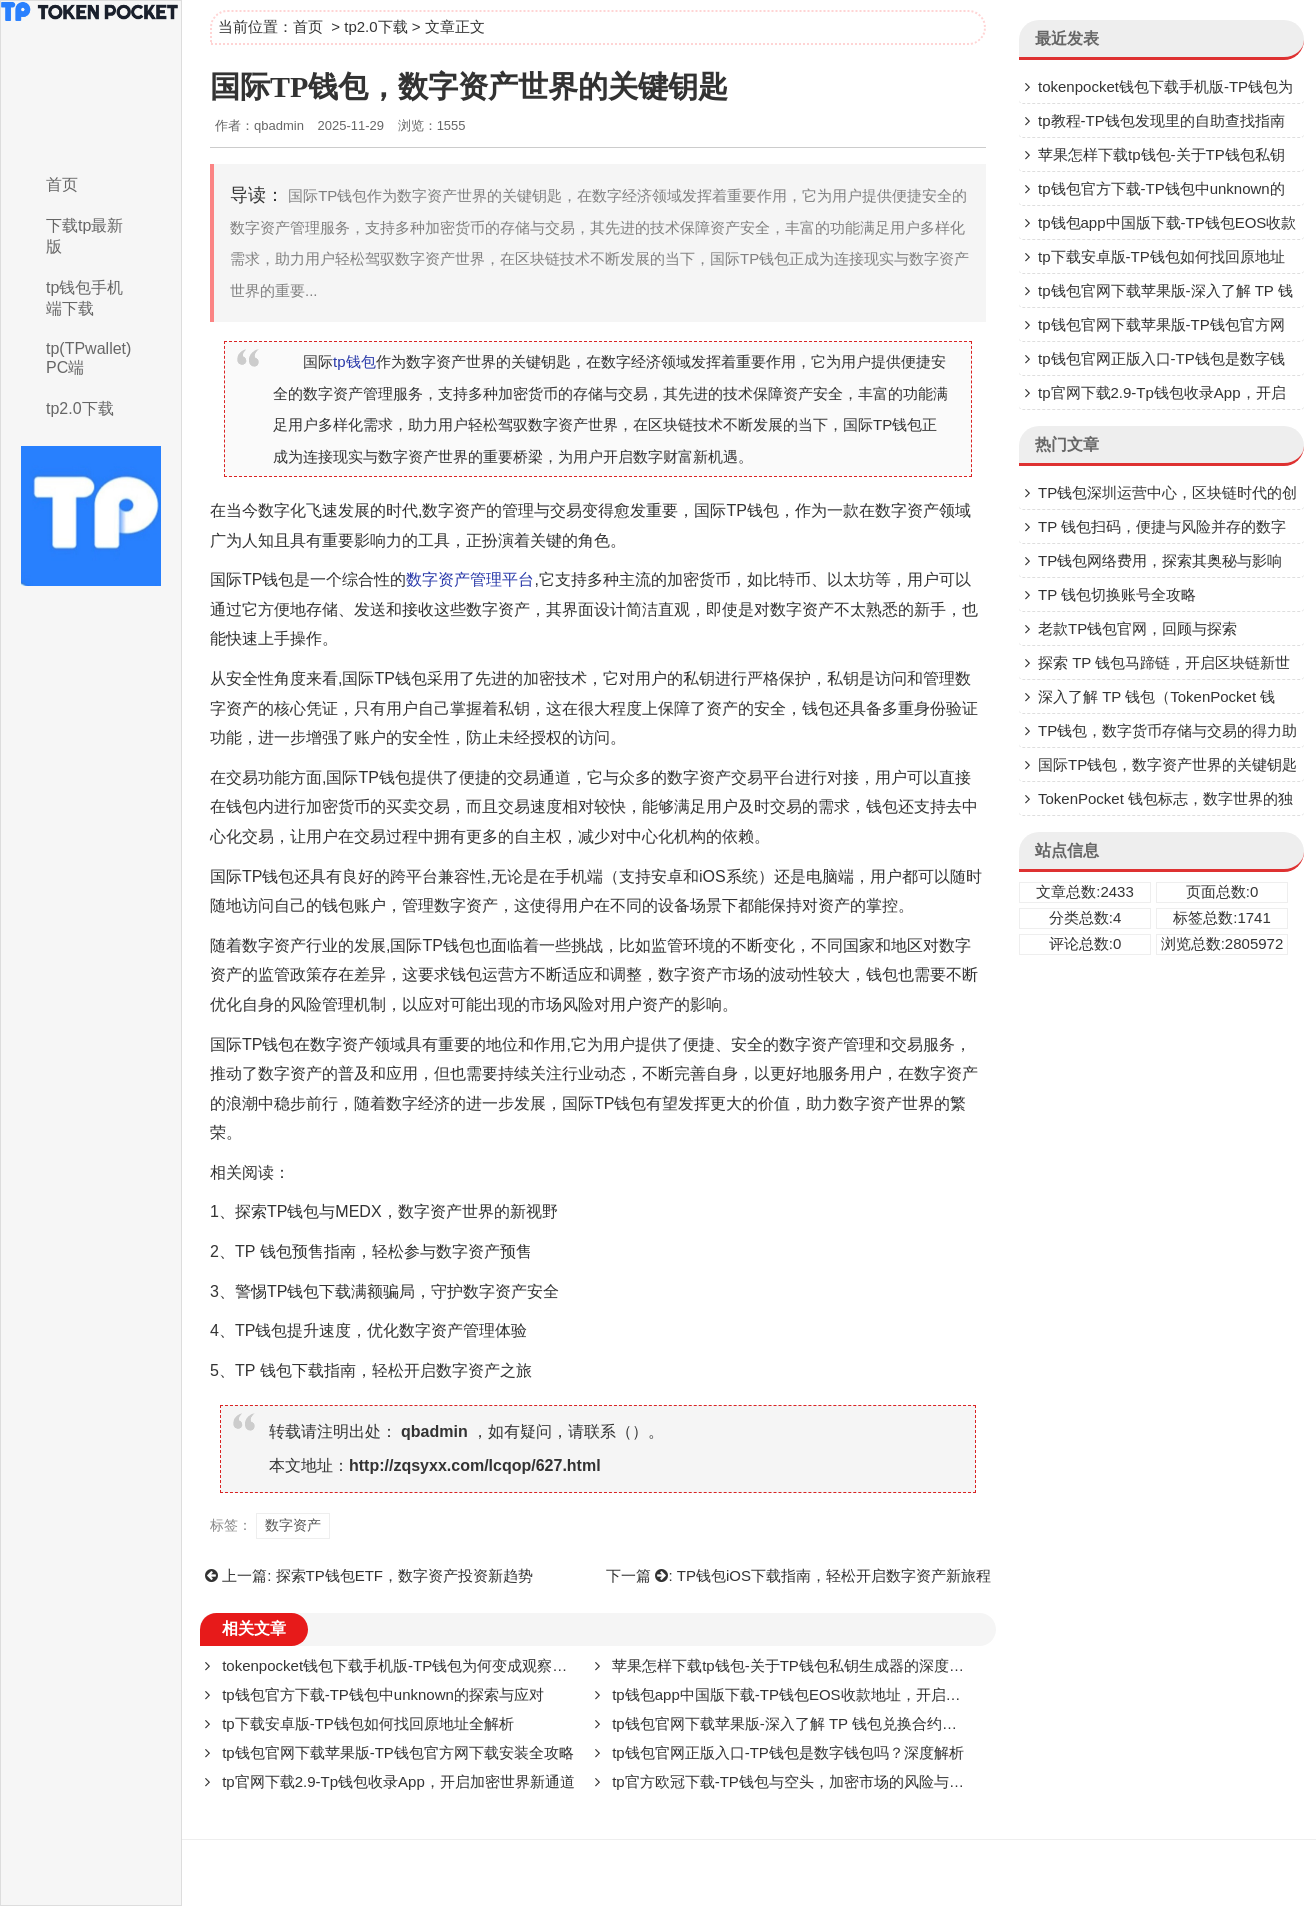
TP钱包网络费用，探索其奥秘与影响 (1160, 560)
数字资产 (454, 510)
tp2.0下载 (80, 408)
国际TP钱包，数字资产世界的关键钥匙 (1167, 764)
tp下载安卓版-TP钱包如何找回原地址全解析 (368, 1723)
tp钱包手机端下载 (84, 298)
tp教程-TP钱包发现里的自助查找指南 (1161, 120)
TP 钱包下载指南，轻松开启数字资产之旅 (383, 1370)
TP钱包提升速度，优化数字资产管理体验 (381, 1330)
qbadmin (434, 1431)
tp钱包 (354, 361)
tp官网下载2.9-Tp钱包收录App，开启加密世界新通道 (398, 1781)
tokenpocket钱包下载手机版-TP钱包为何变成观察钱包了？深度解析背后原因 (477, 1665)
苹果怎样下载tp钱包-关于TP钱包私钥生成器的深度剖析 (795, 1665)
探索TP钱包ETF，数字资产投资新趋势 (405, 1575)
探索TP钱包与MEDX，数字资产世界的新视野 (396, 1211)
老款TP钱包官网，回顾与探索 (1137, 628)
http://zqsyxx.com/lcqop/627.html (475, 1465)
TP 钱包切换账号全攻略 (1117, 594)
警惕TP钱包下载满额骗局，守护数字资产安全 (397, 1291)
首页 (62, 184)
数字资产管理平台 (470, 579)
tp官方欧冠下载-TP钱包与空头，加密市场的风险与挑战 (795, 1781)
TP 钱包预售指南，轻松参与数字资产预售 (383, 1251)
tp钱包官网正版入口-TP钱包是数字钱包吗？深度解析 (788, 1752)
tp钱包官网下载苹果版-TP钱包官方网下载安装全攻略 (398, 1752)
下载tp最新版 (84, 236)
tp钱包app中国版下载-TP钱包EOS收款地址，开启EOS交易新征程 (832, 1694)
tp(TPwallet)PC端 (88, 358)
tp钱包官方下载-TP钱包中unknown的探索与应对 (383, 1694)
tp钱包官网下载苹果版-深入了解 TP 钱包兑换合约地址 (792, 1723)
